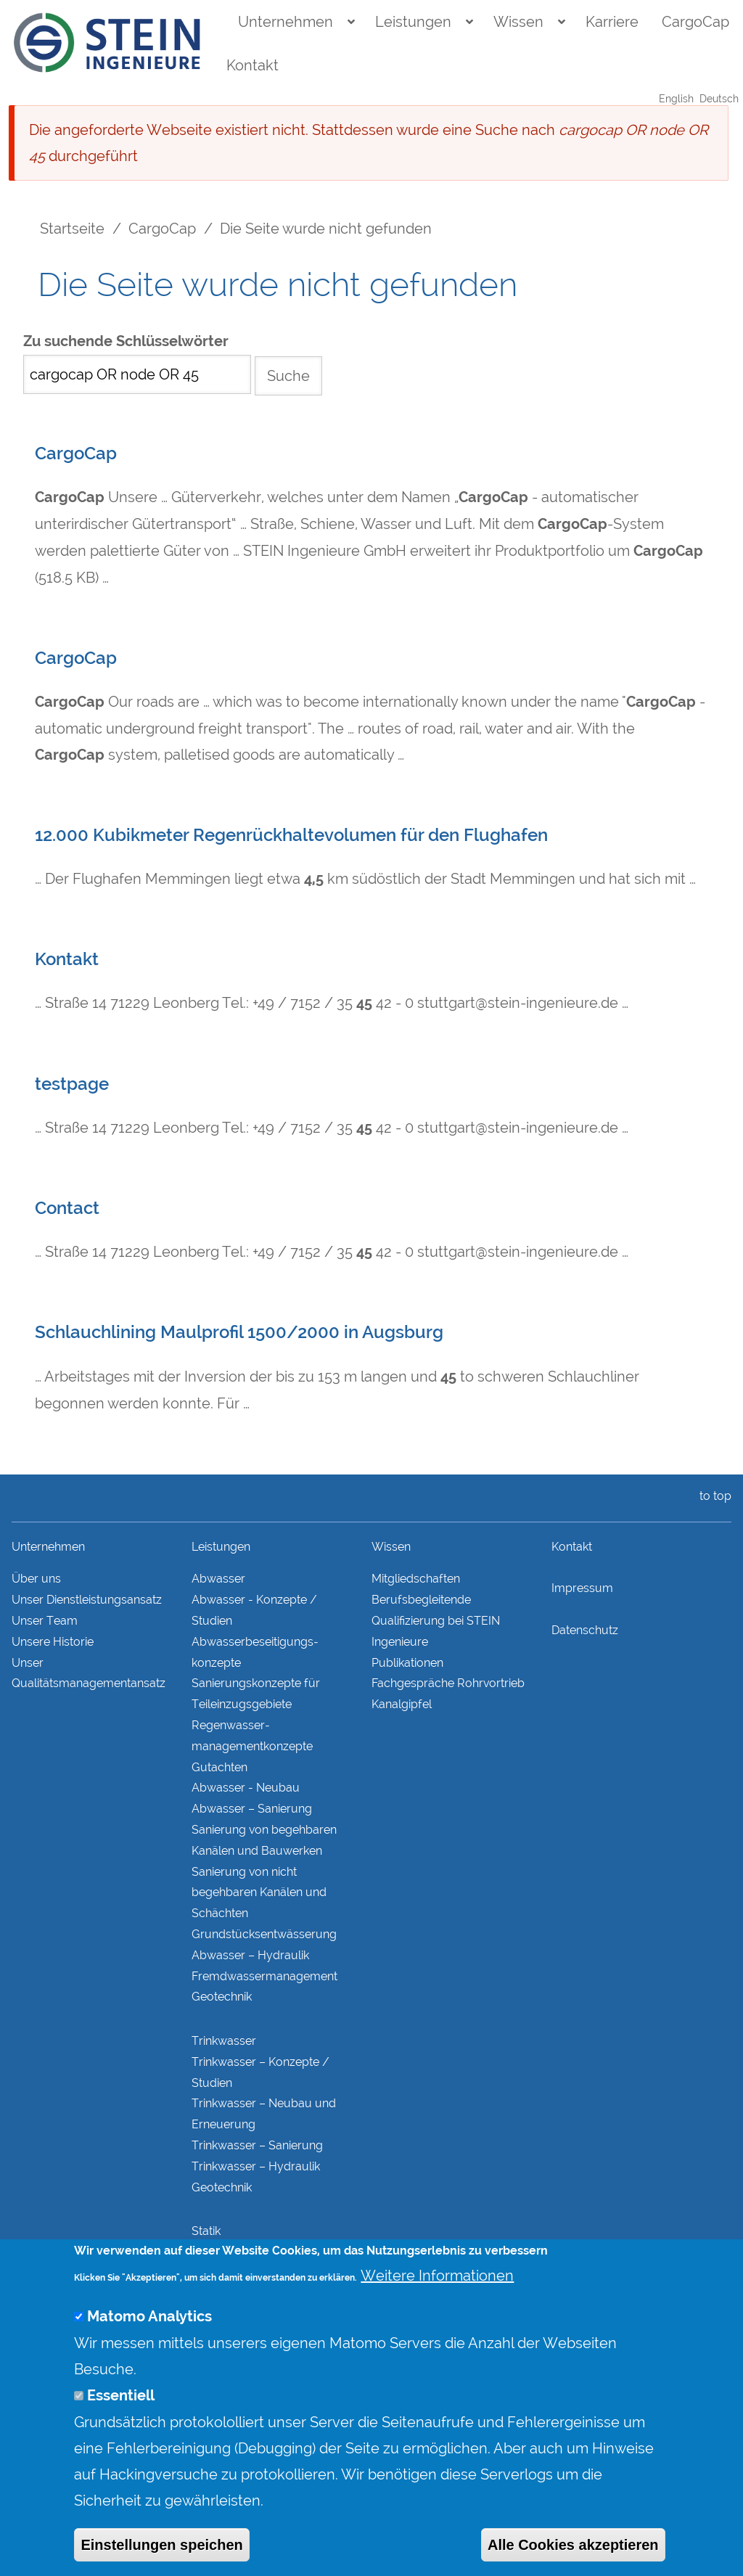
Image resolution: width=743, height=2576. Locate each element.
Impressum (582, 1588)
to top (712, 1496)
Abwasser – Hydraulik (250, 1955)
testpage (72, 1084)
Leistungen (413, 21)
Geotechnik (222, 1996)
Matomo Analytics (149, 2350)
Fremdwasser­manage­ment (264, 1976)
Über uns (36, 1579)
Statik (206, 2231)
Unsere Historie (53, 1642)
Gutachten (219, 1767)
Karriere (612, 21)
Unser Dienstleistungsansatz (87, 1600)
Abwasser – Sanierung (252, 1809)
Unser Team (45, 1621)
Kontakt (252, 65)
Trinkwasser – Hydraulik (256, 2166)
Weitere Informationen (437, 2309)
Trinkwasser (224, 2041)
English (676, 98)
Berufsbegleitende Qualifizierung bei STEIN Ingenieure (436, 1621)
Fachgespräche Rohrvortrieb (448, 1683)
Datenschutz (584, 1630)
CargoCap (695, 21)
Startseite (72, 228)
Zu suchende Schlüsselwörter (126, 341)
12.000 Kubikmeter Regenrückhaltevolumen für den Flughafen (291, 835)
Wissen (518, 21)
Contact (67, 1208)
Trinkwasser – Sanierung (257, 2145)
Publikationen (407, 1663)
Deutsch (719, 98)
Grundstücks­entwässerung (264, 1934)
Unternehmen (285, 21)
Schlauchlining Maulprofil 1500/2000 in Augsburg (239, 1332)
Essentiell (121, 2429)
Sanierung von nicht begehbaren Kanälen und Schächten (259, 1893)
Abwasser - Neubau (246, 1787)
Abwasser (218, 1579)
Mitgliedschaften (416, 1579)
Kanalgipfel (402, 1704)
